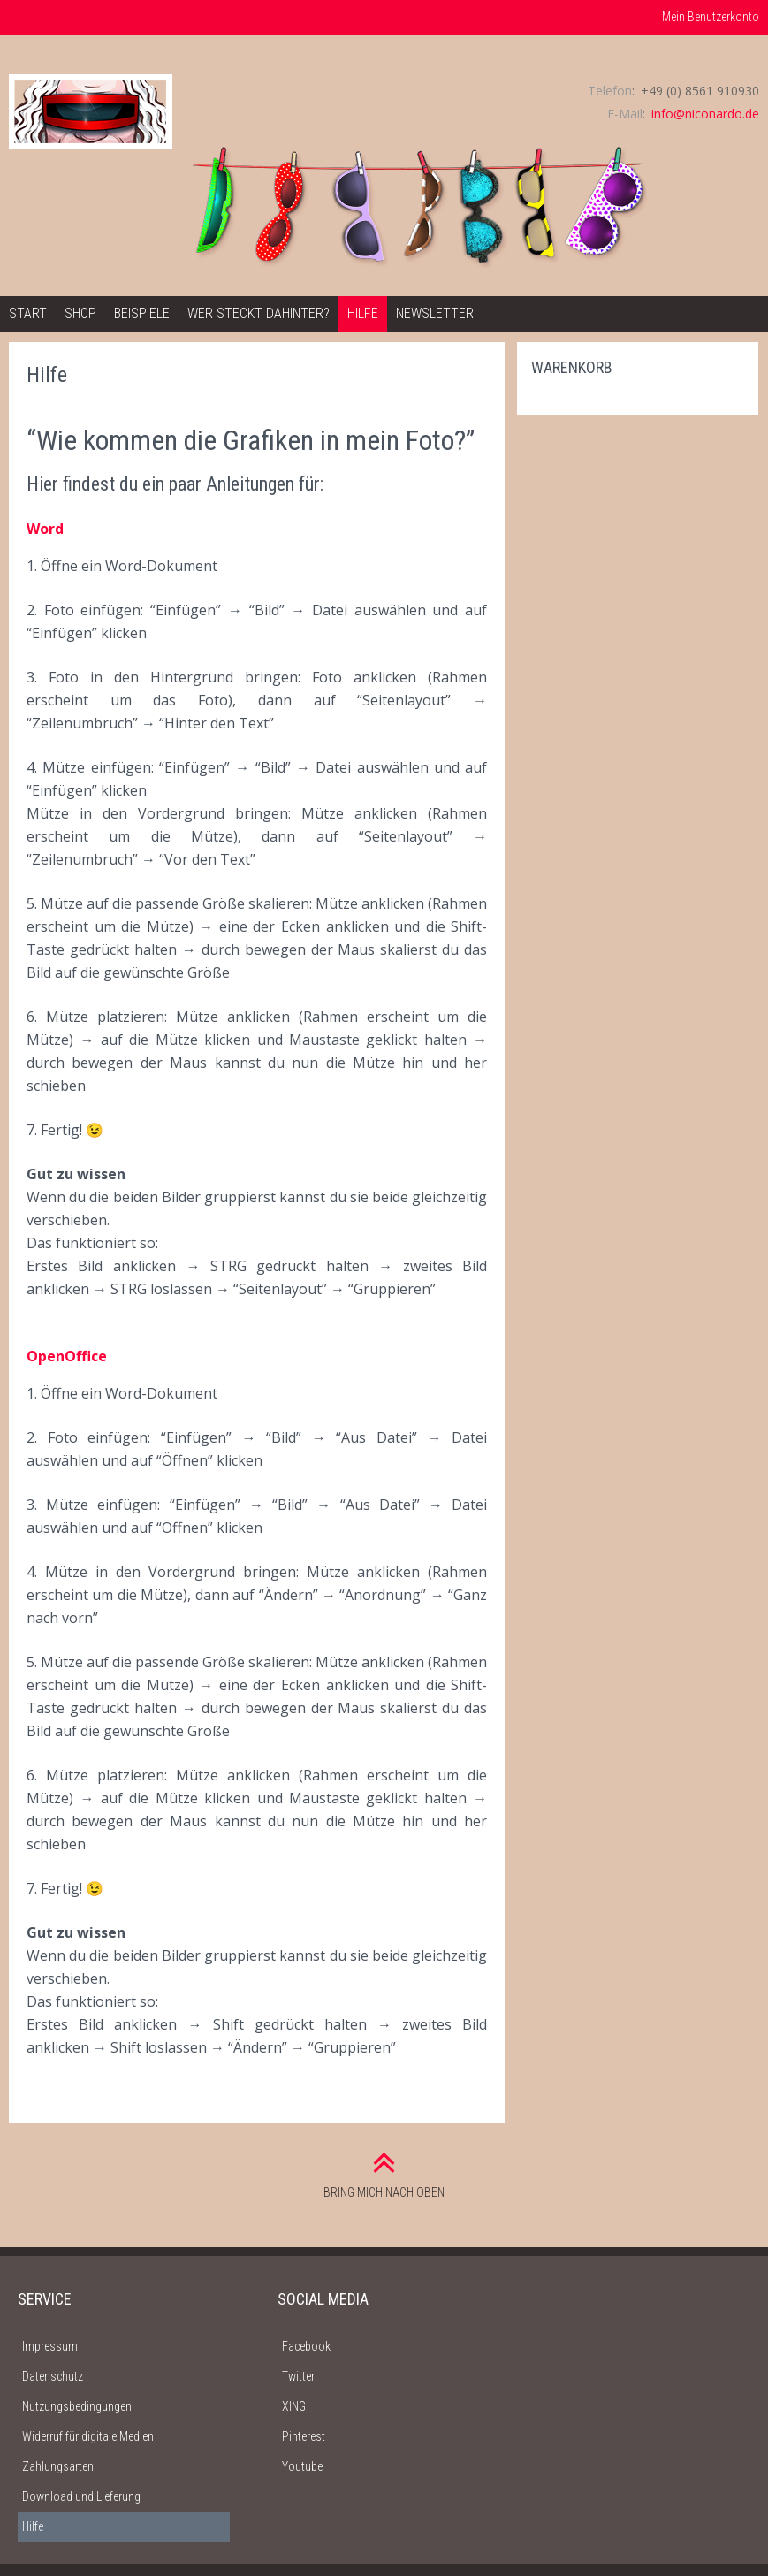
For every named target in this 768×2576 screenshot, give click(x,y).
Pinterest (303, 2436)
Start (28, 313)
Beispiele (142, 313)
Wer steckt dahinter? (258, 313)
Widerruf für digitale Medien (88, 2436)
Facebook (306, 2346)
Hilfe (362, 313)
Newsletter (435, 313)
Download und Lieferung (81, 2496)
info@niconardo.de (705, 113)
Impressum (50, 2346)
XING (294, 2406)
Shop (80, 313)
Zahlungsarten (58, 2466)
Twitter (298, 2376)
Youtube (302, 2466)
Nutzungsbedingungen (77, 2406)
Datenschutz (52, 2376)
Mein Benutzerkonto (710, 17)
